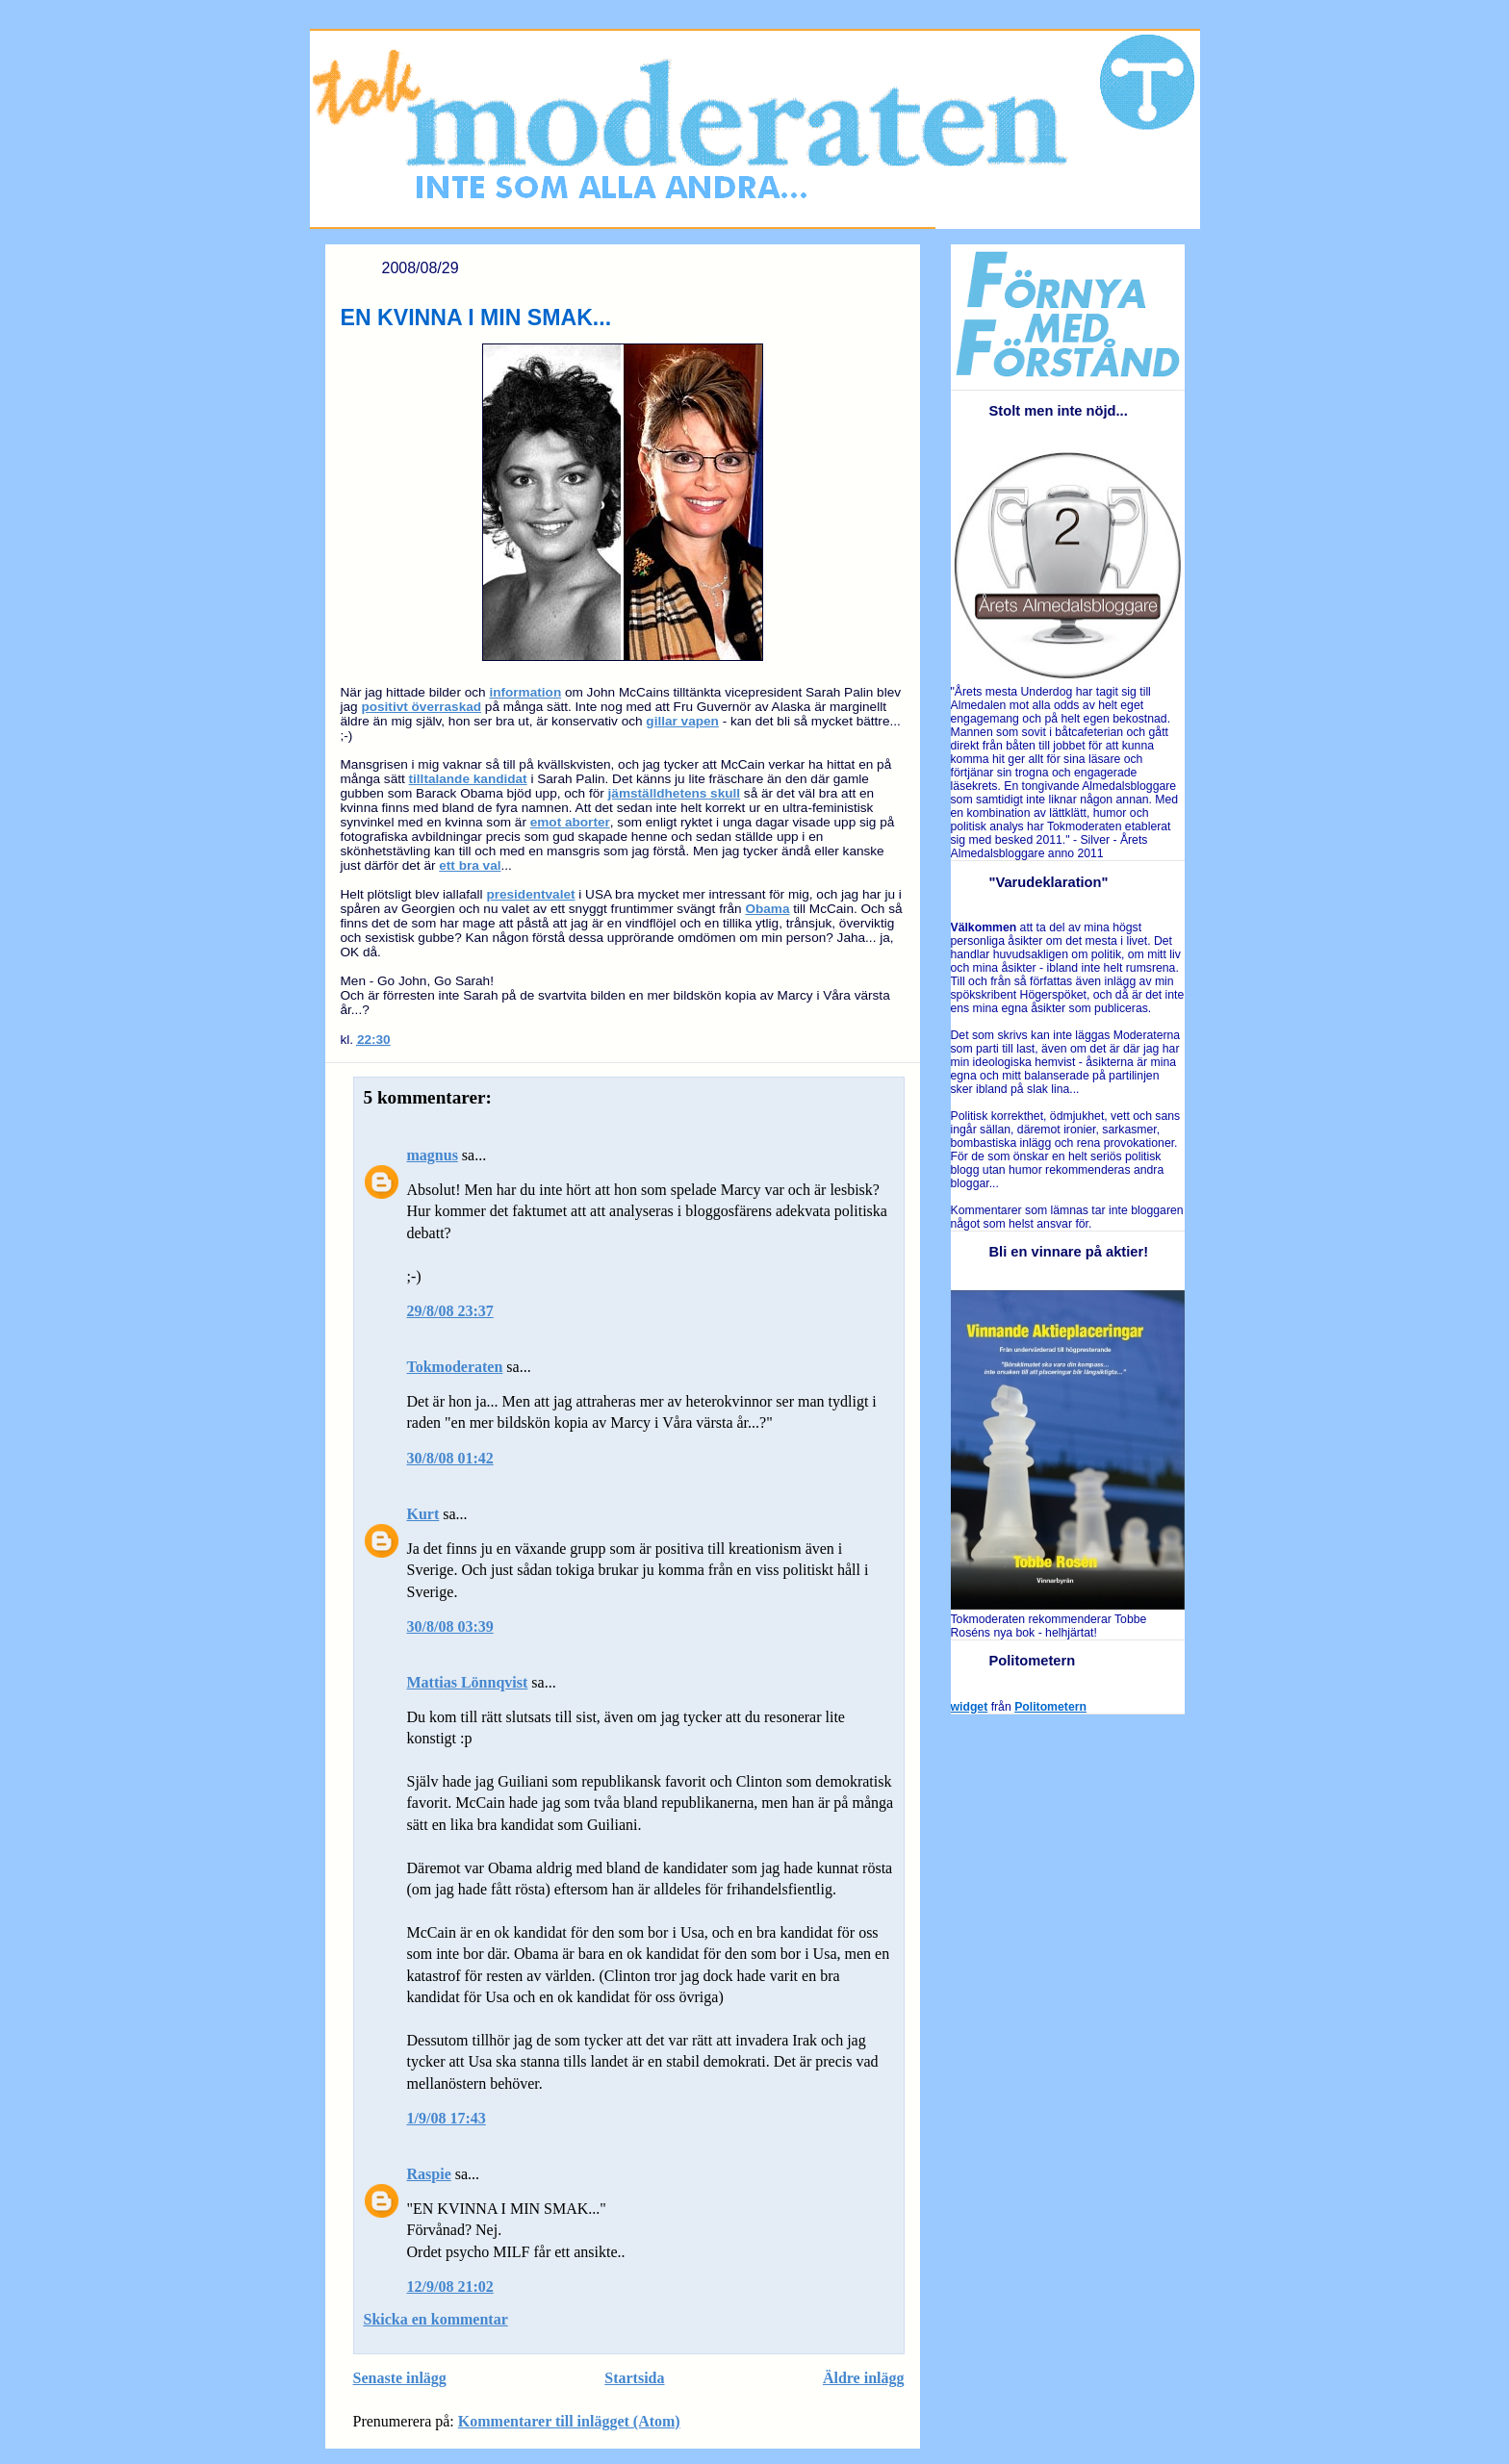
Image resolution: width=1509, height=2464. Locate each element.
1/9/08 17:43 (446, 2118)
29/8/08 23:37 (450, 1311)
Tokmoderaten (455, 1367)
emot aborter (570, 822)
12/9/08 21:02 (450, 2286)
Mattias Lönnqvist (467, 1682)
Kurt (423, 1514)
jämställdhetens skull (674, 793)
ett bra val (469, 865)
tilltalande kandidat (468, 779)
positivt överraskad (421, 706)
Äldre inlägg (864, 2378)
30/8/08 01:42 (450, 1458)
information (525, 692)
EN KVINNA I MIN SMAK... (476, 317)
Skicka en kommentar (436, 2319)
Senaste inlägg (400, 2378)
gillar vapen (682, 721)
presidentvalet (530, 894)
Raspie (429, 2174)
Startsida (634, 2378)
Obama (767, 909)
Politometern (1050, 1707)
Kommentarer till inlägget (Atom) (569, 2421)
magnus (432, 1155)
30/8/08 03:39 (450, 1626)
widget (969, 1707)
